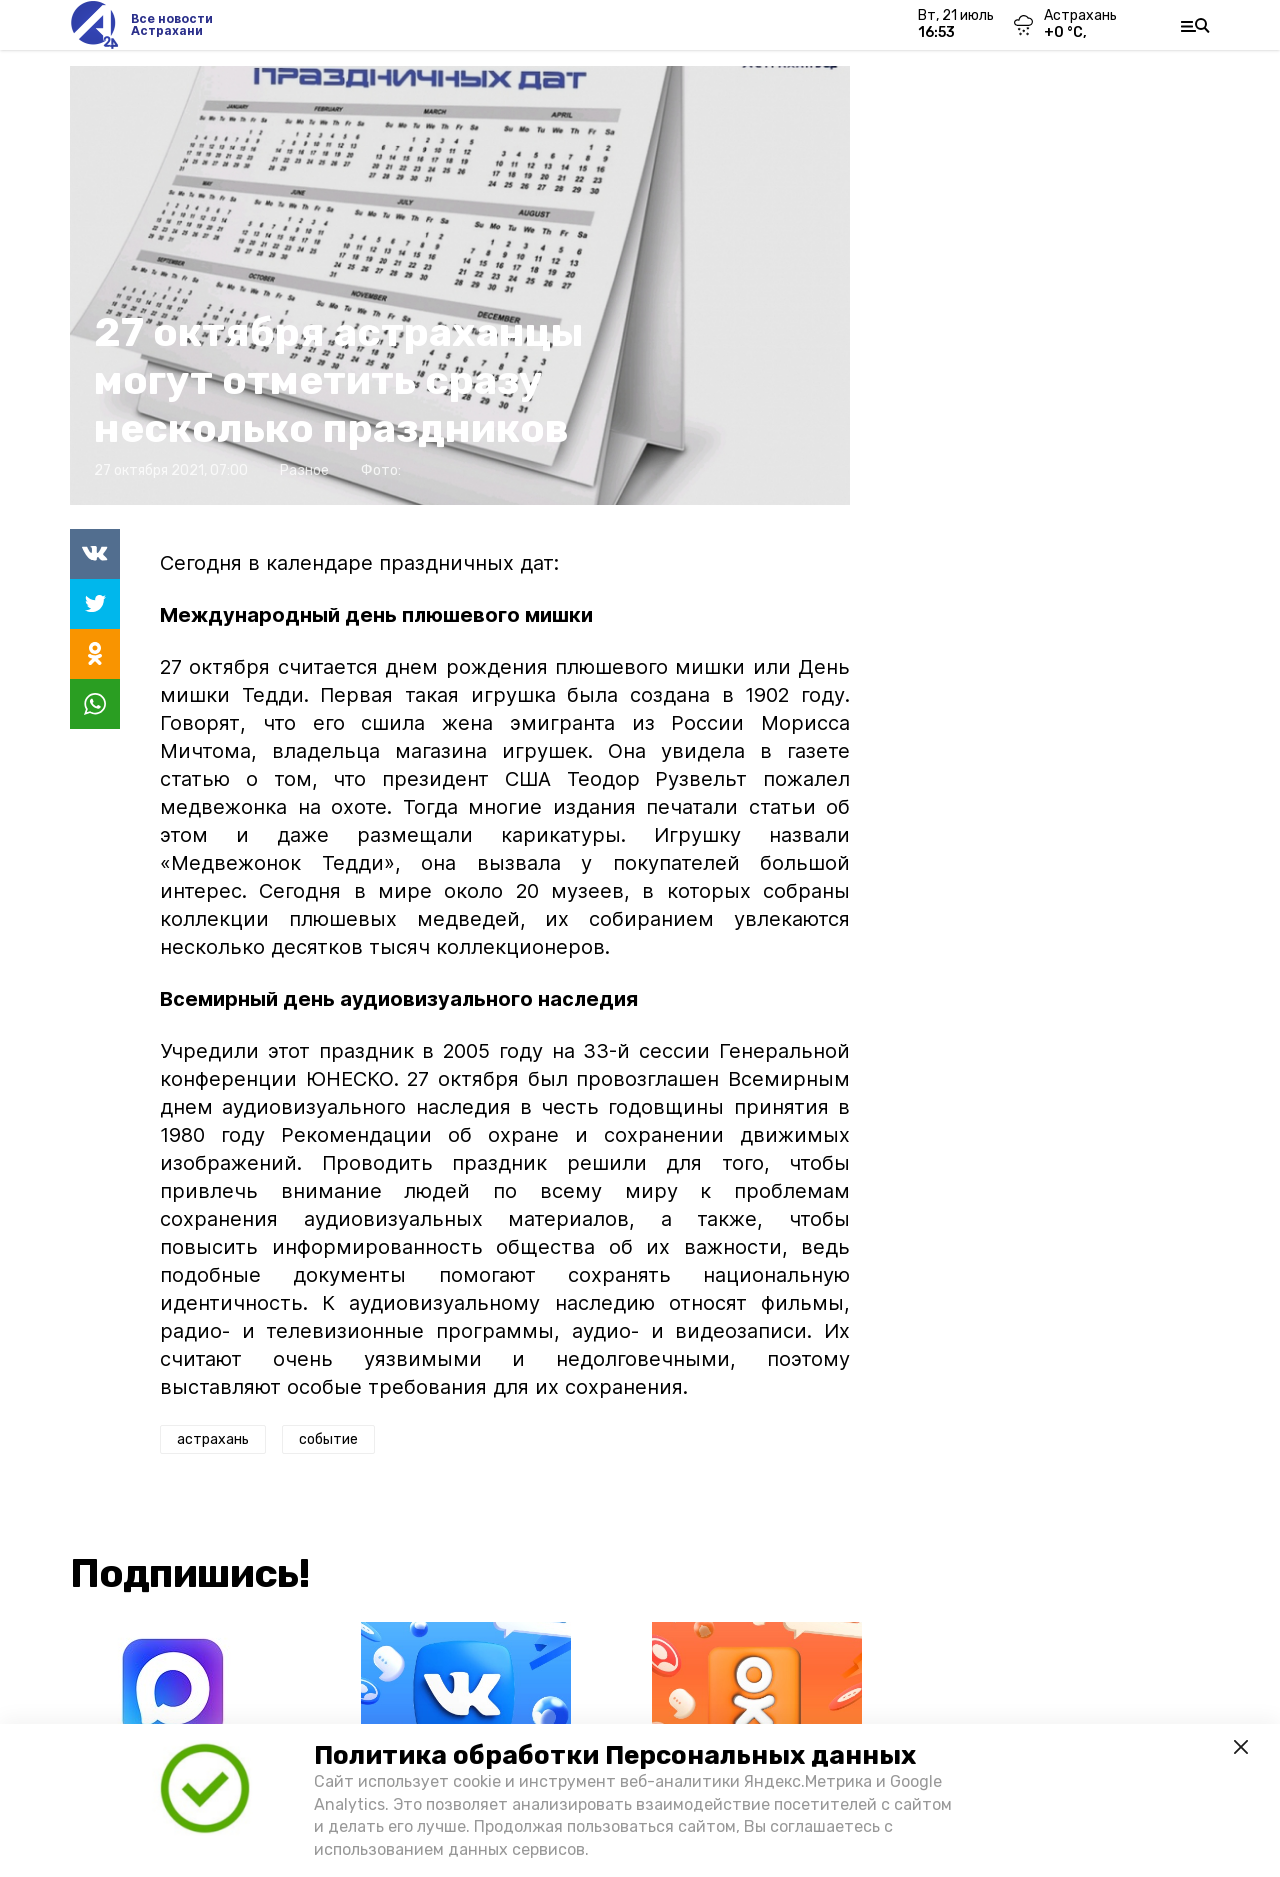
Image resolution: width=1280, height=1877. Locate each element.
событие (328, 1439)
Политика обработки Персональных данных (615, 1755)
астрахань (213, 1439)
